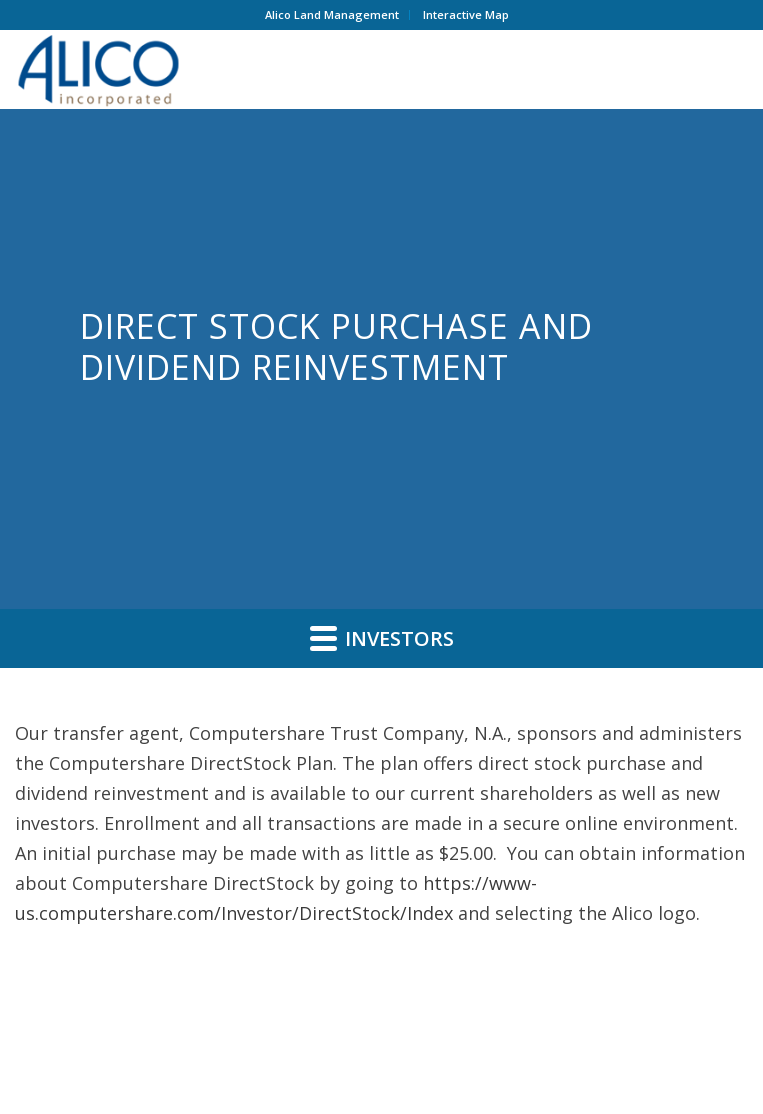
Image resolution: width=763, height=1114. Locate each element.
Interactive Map (466, 14)
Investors (382, 638)
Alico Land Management (332, 14)
